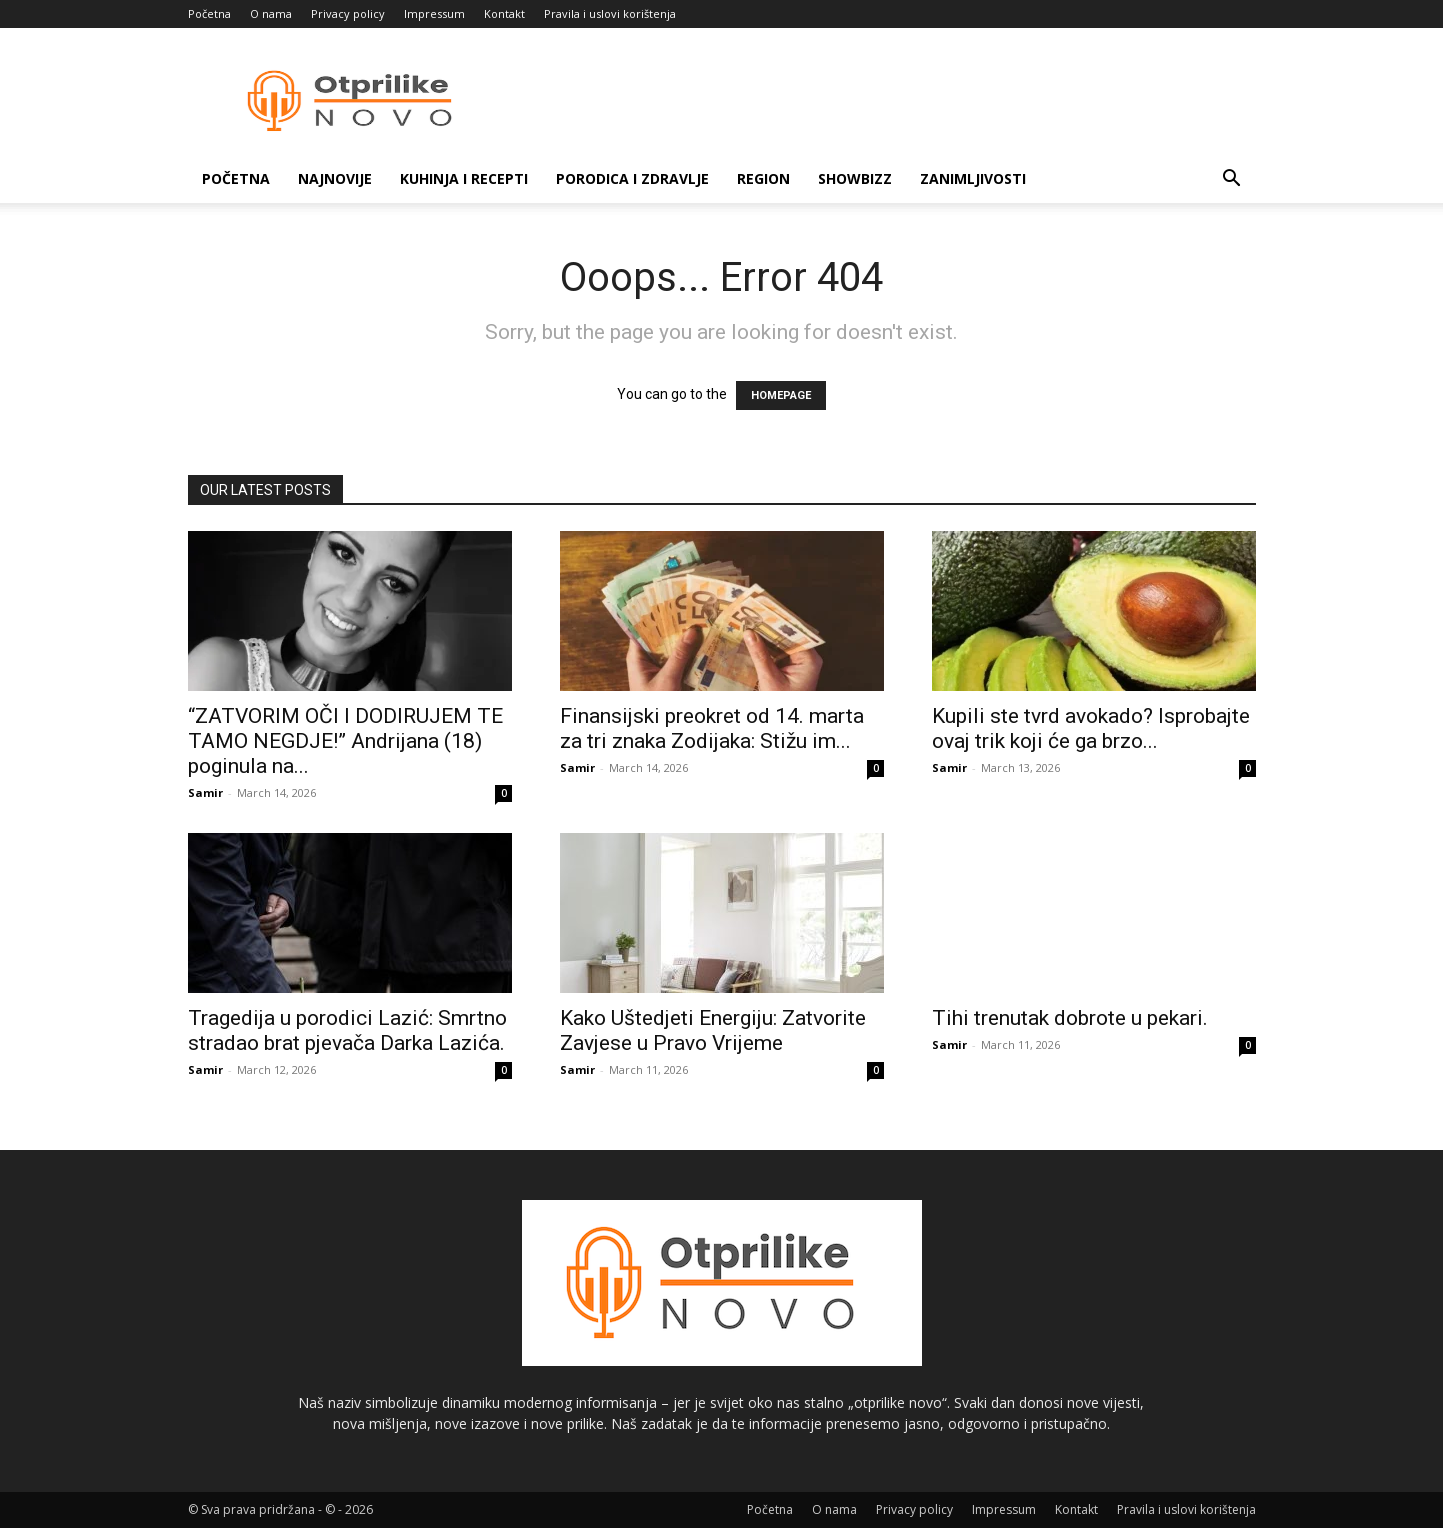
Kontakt (504, 13)
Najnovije (335, 178)
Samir (205, 792)
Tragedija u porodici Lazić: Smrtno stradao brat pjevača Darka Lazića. (347, 1030)
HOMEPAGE (781, 395)
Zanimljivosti (973, 178)
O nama (271, 13)
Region (763, 178)
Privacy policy (348, 13)
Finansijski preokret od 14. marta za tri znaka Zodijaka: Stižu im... (712, 728)
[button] (1232, 180)
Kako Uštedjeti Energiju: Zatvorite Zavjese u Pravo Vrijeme (713, 1030)
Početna (209, 13)
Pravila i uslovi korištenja (610, 13)
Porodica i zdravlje (632, 178)
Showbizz (855, 178)
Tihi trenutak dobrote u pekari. (1070, 1018)
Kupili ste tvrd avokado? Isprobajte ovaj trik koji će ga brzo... (1091, 728)
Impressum (434, 13)
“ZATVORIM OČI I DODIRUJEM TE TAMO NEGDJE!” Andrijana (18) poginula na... (345, 741)
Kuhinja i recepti (464, 178)
